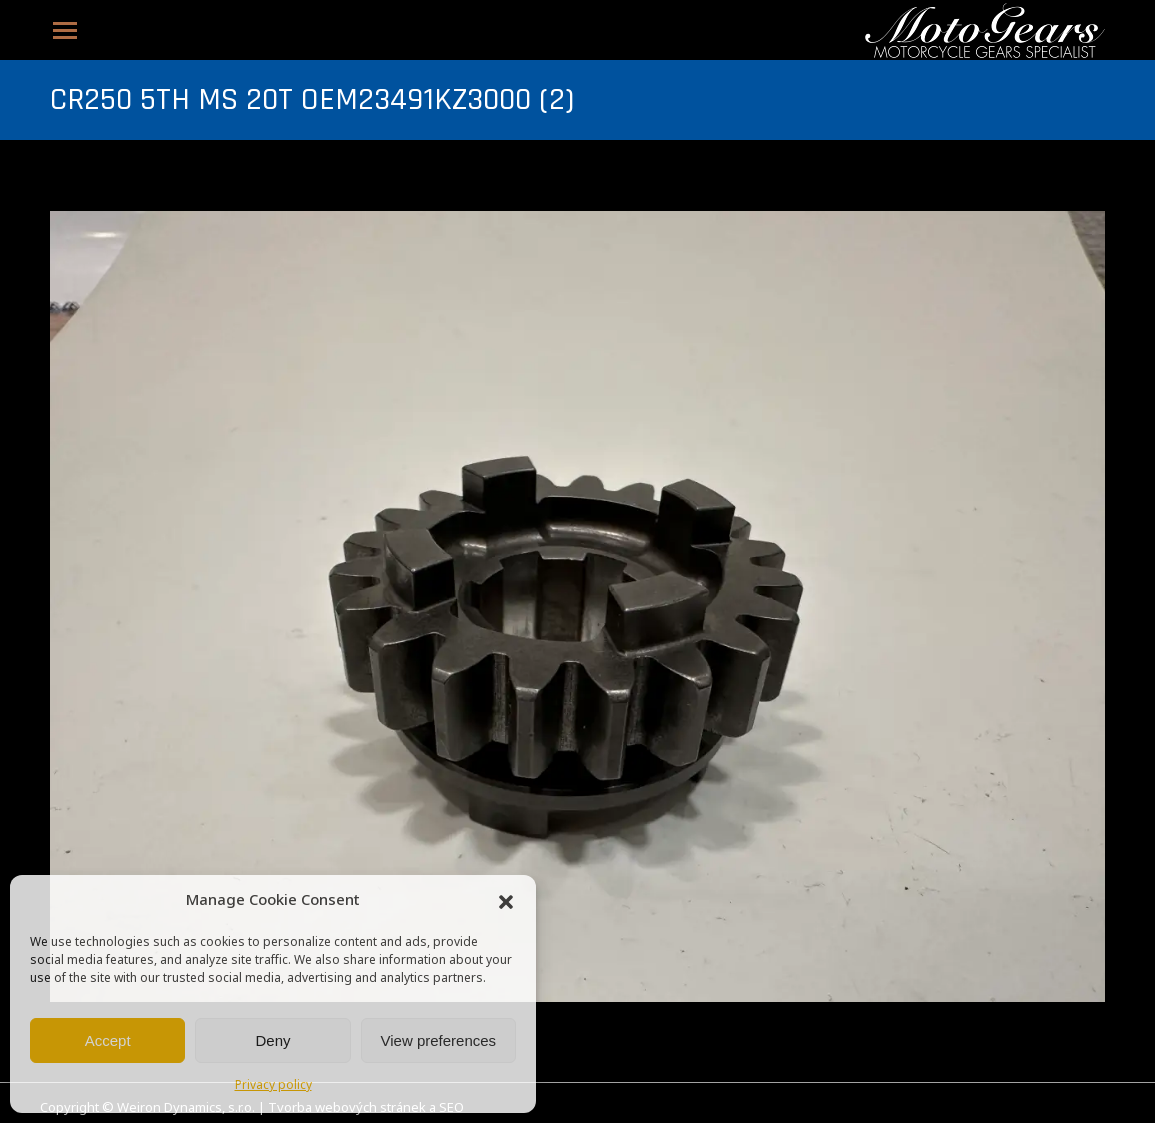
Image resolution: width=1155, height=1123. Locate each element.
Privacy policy (273, 1086)
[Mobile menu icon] (65, 30)
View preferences (439, 1040)
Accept (108, 1040)
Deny (272, 1040)
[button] (506, 902)
